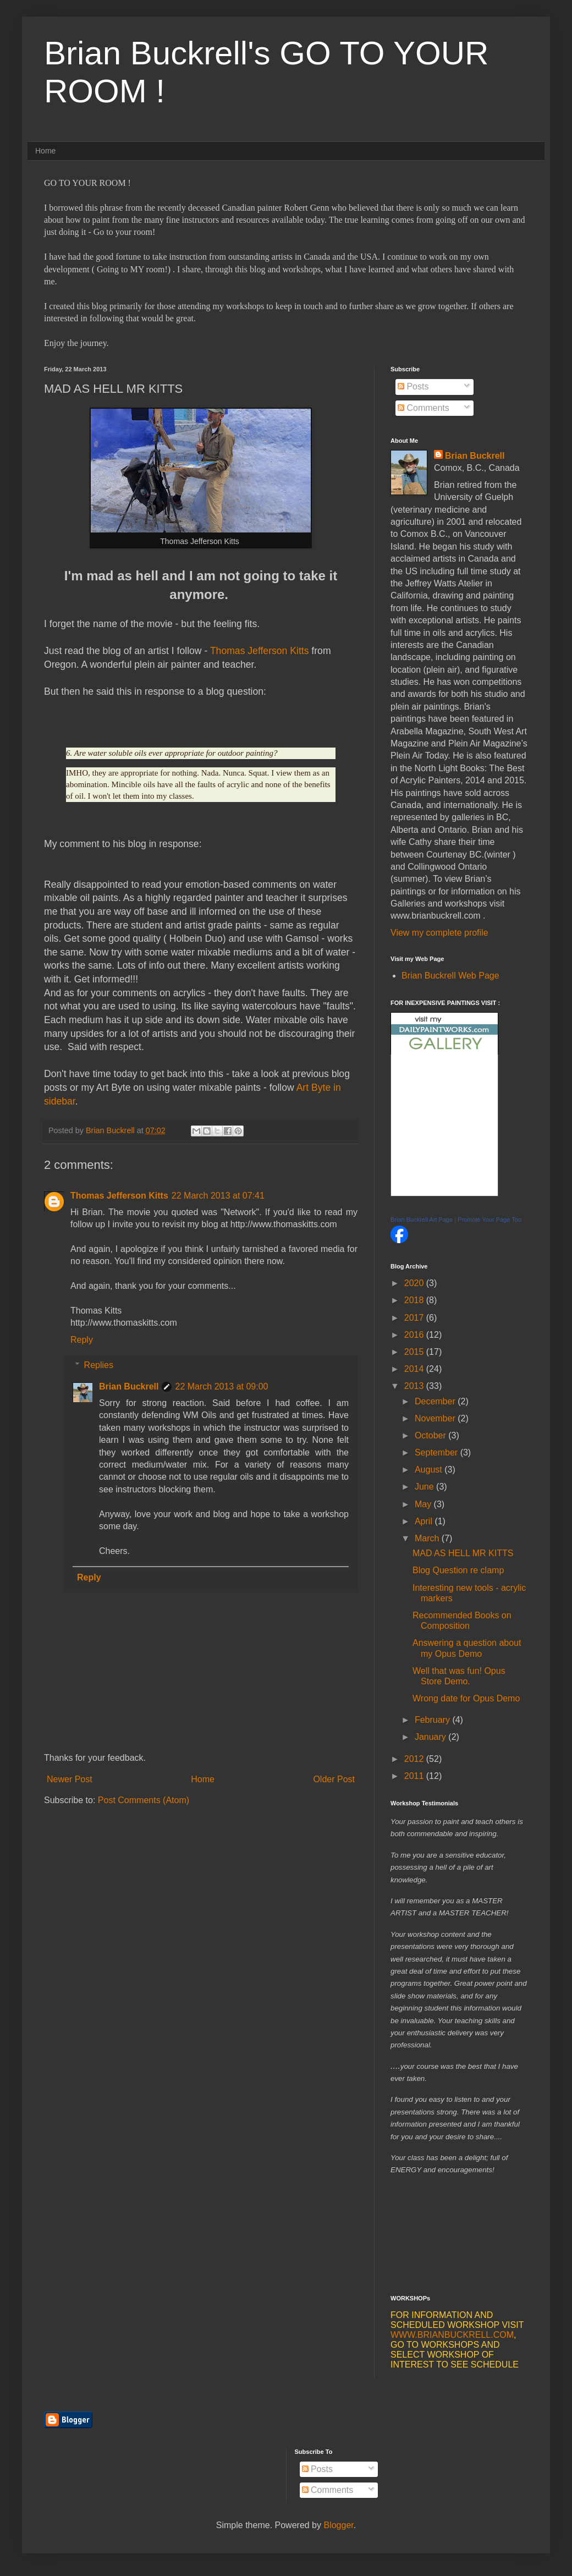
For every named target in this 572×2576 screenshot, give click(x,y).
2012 (415, 1759)
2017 (415, 1317)
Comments (423, 408)
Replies (98, 1365)
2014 (415, 1369)
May (424, 1504)
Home (45, 150)
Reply (81, 1339)
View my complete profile (439, 932)
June (425, 1486)
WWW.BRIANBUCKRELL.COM (452, 2334)
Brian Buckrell (128, 1386)
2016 (415, 1334)
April (425, 1521)
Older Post (334, 1779)
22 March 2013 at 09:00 (221, 1386)
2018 (415, 1300)
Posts (413, 386)
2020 (415, 1283)
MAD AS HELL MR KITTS (463, 1553)
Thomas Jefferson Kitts (259, 650)
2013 (415, 1386)
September (437, 1452)
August (429, 1469)
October (431, 1435)
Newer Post (69, 1779)
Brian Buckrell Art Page (422, 1219)
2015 (415, 1351)
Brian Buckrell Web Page (450, 975)
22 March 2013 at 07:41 (218, 1195)
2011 (415, 1776)
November (436, 1418)
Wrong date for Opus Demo (466, 1698)
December (436, 1401)
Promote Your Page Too (489, 1219)
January (431, 1737)
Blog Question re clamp (458, 1570)
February (433, 1719)
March (428, 1538)
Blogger (338, 2525)
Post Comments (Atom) (143, 1800)
